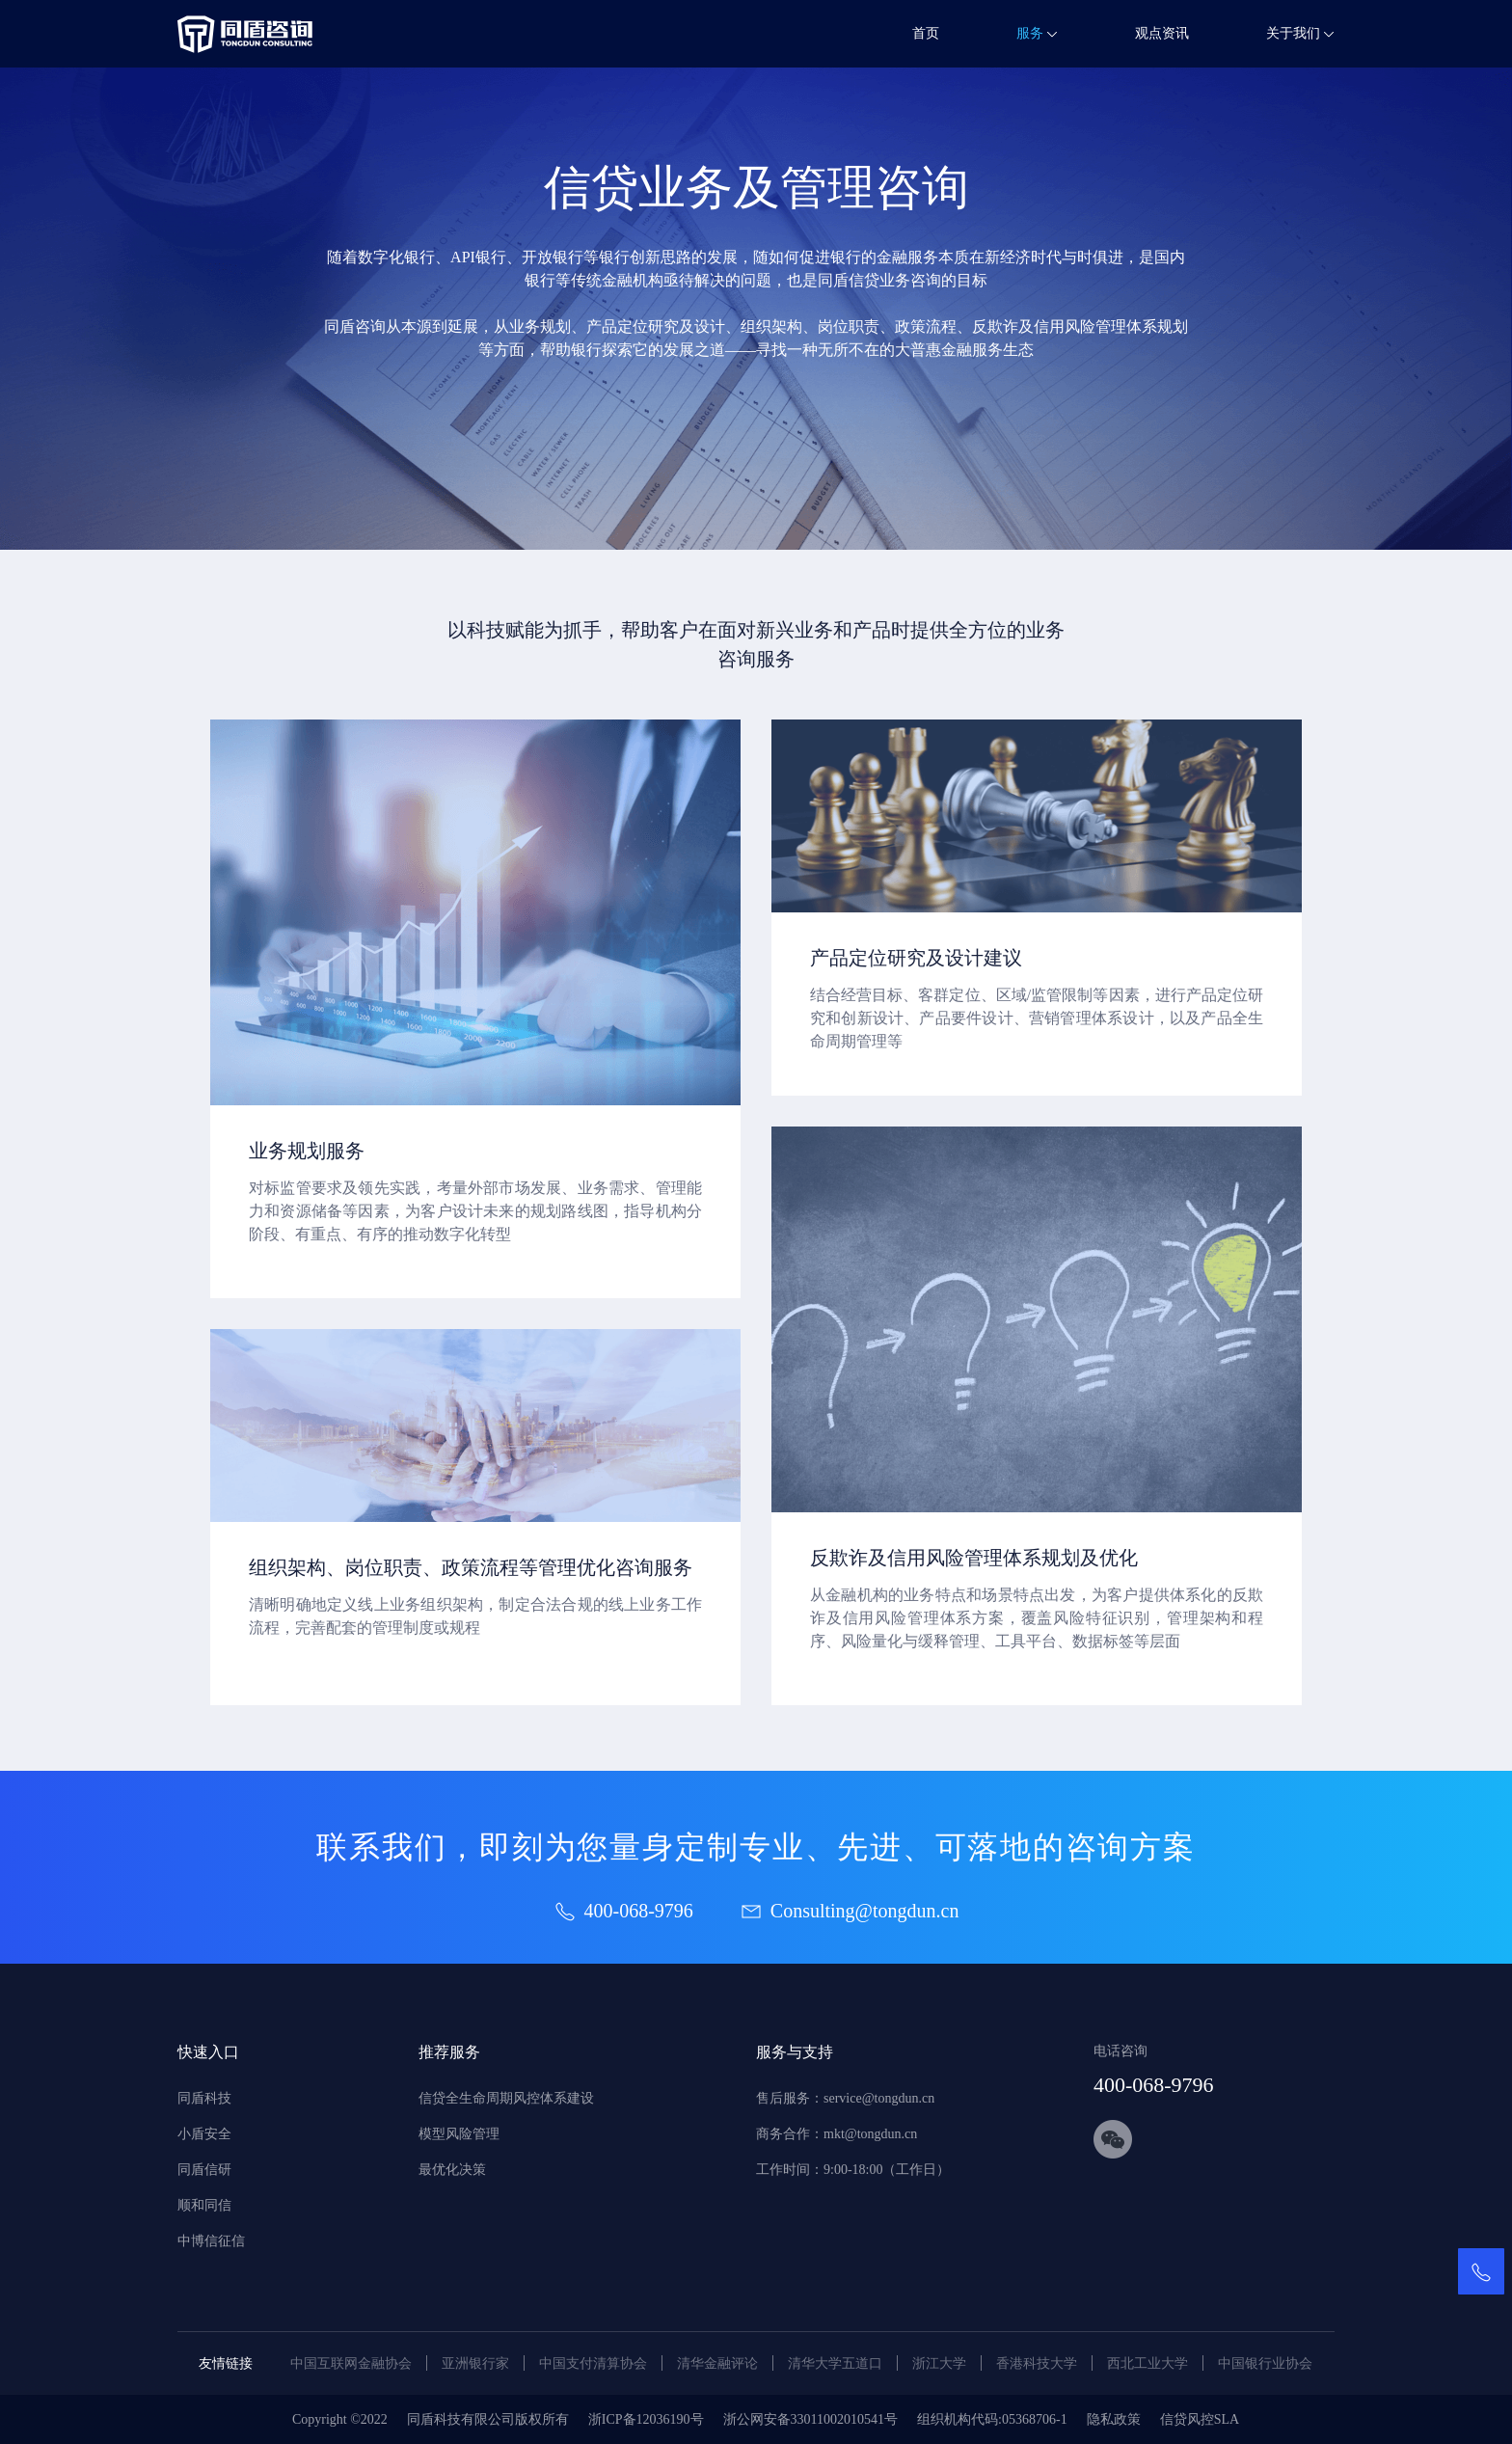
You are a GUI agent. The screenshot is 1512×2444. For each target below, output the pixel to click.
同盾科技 (204, 2098)
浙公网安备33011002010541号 (810, 2419)
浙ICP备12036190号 (646, 2419)
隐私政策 (1114, 2419)
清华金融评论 (717, 2363)
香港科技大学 (1036, 2363)
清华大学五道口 (835, 2363)
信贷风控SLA (1199, 2419)
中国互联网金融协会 (351, 2363)
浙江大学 (939, 2363)
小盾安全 (204, 2134)
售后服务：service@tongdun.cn (845, 2098)
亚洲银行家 (475, 2363)
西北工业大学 (1147, 2363)
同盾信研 (204, 2169)
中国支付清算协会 (593, 2363)
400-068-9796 (1154, 2085)
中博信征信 (211, 2241)
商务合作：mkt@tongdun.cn (836, 2134)
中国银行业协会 (1265, 2363)
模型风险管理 (459, 2134)
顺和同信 (204, 2205)
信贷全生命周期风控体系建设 (506, 2098)
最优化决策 (452, 2169)
